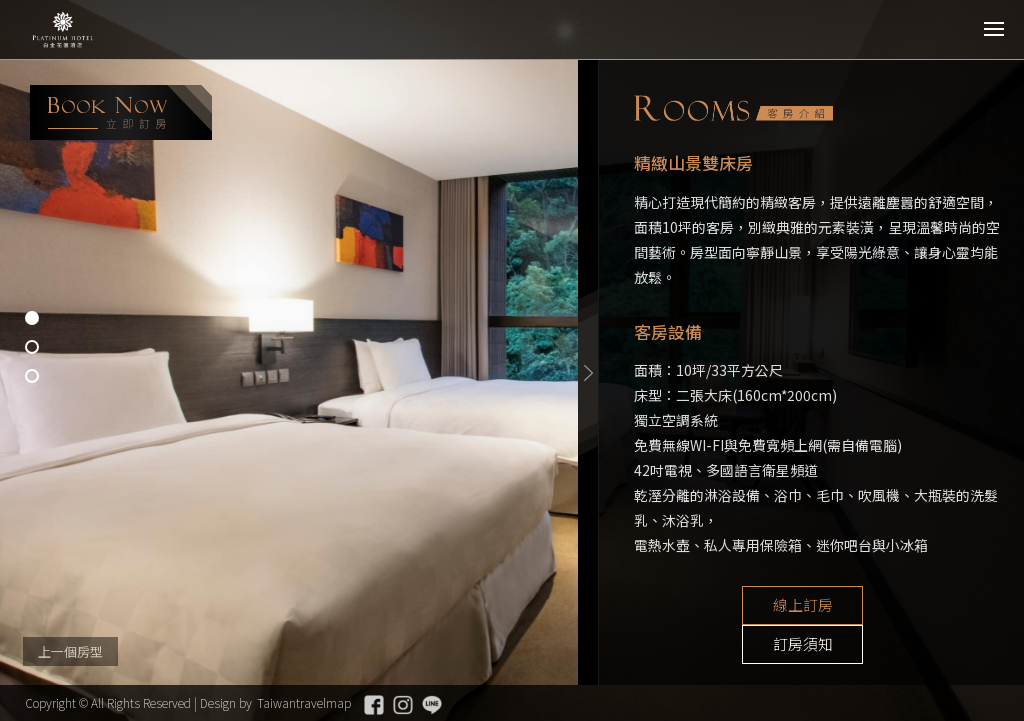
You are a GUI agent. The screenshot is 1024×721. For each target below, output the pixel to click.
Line (432, 705)
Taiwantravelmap (304, 702)
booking (121, 112)
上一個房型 (70, 651)
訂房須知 (894, 606)
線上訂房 (744, 606)
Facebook (374, 705)
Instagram (403, 705)
